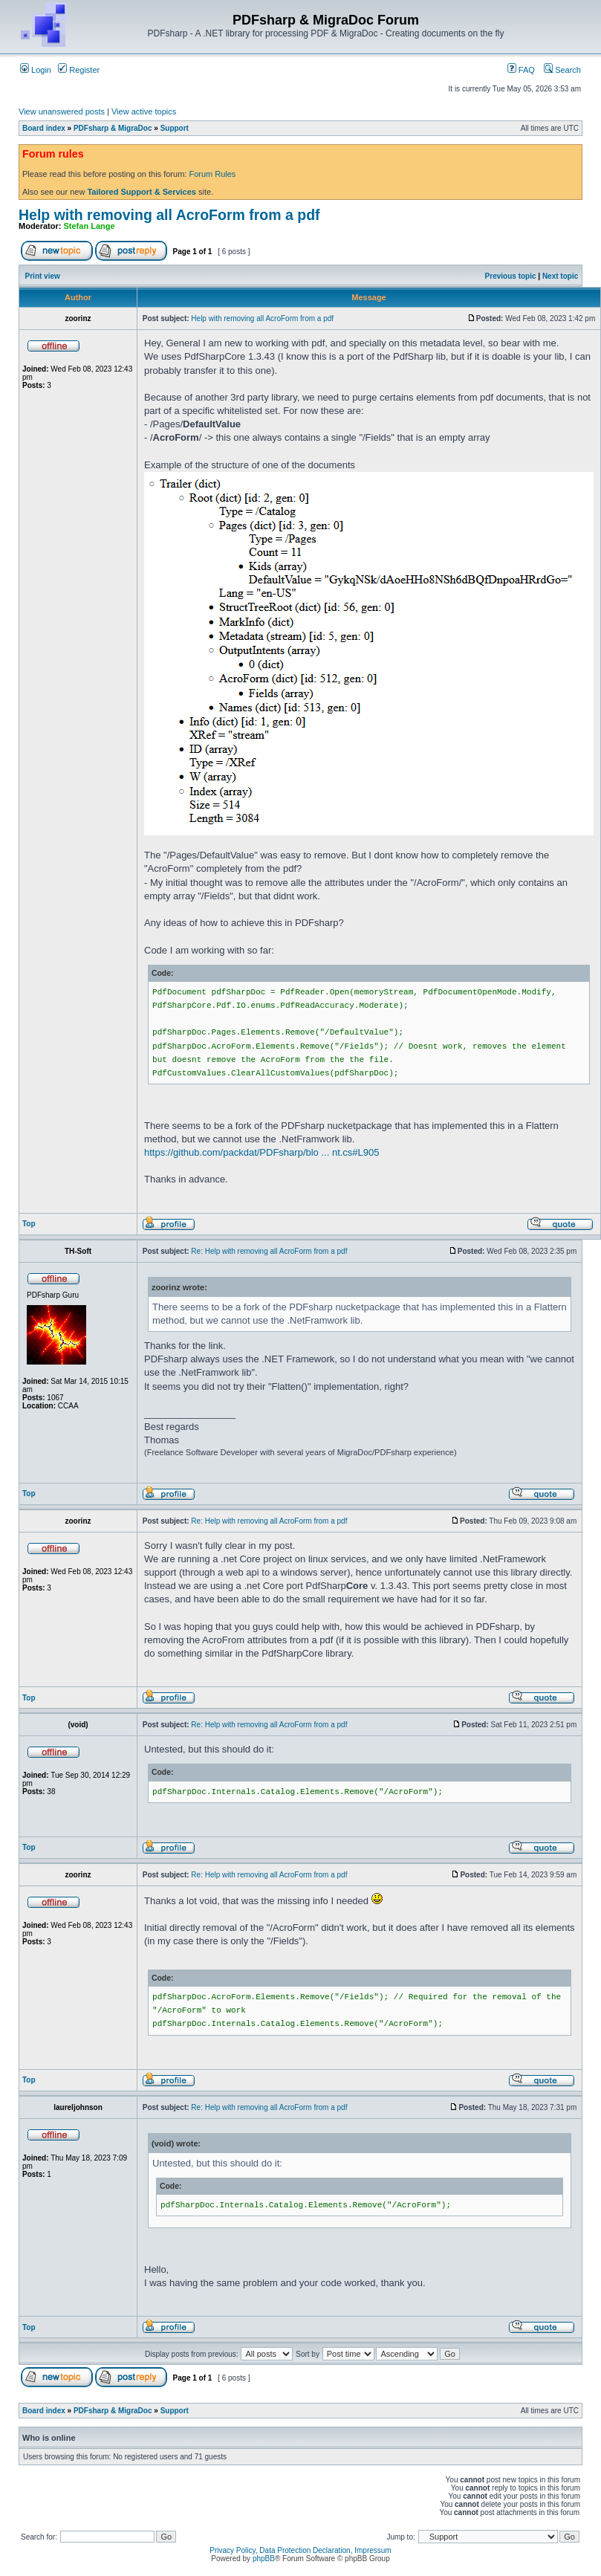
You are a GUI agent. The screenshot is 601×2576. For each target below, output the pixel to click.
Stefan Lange (89, 225)
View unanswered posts (62, 111)
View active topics (143, 111)
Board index (43, 128)
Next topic (560, 276)
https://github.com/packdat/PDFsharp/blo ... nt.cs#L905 (262, 1152)
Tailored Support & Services (141, 191)
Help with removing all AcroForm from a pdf (169, 215)
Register (79, 69)
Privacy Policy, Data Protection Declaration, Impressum (300, 2550)
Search (562, 69)
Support (174, 128)
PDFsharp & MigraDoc (113, 128)
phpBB (264, 2558)
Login (35, 69)
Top (29, 1224)
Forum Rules (212, 173)
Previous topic (510, 276)
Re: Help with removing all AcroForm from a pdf (269, 1251)
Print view (42, 276)
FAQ (521, 69)
